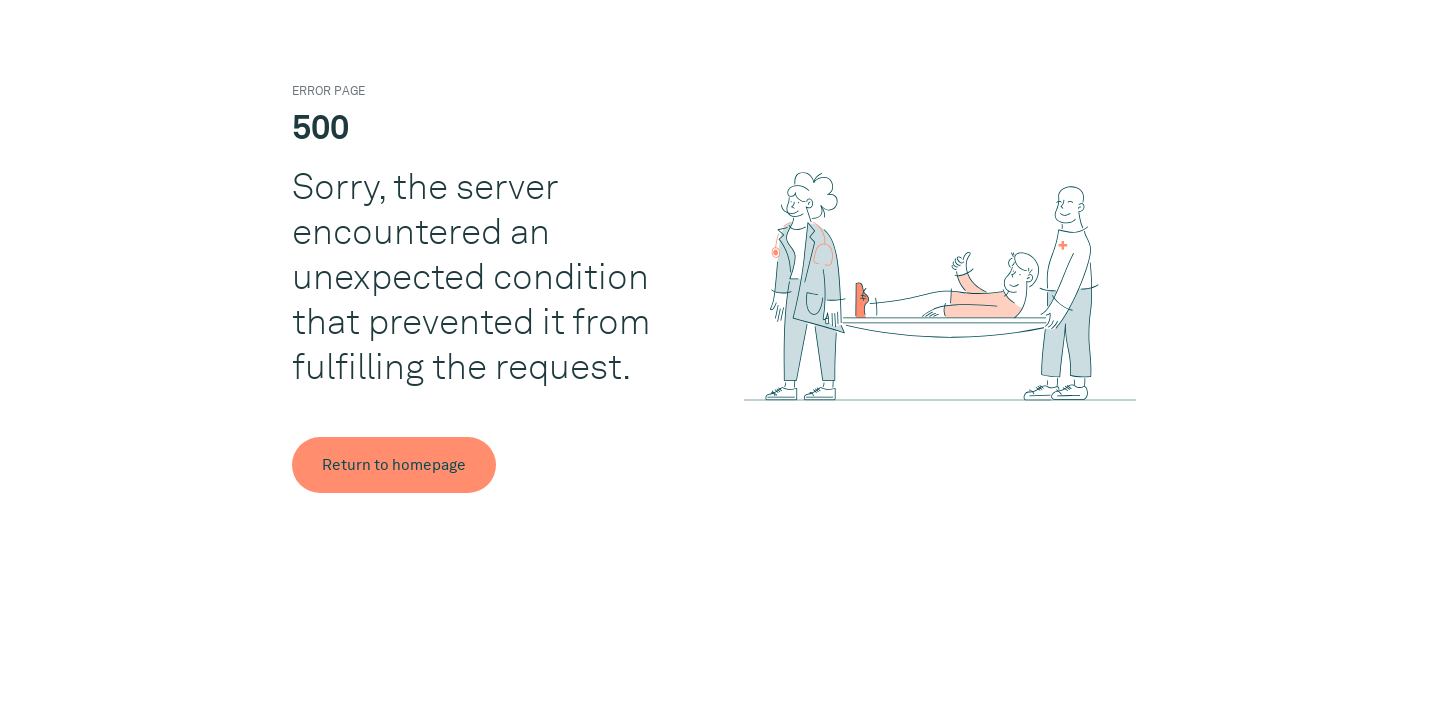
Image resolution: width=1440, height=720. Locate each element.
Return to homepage (394, 465)
